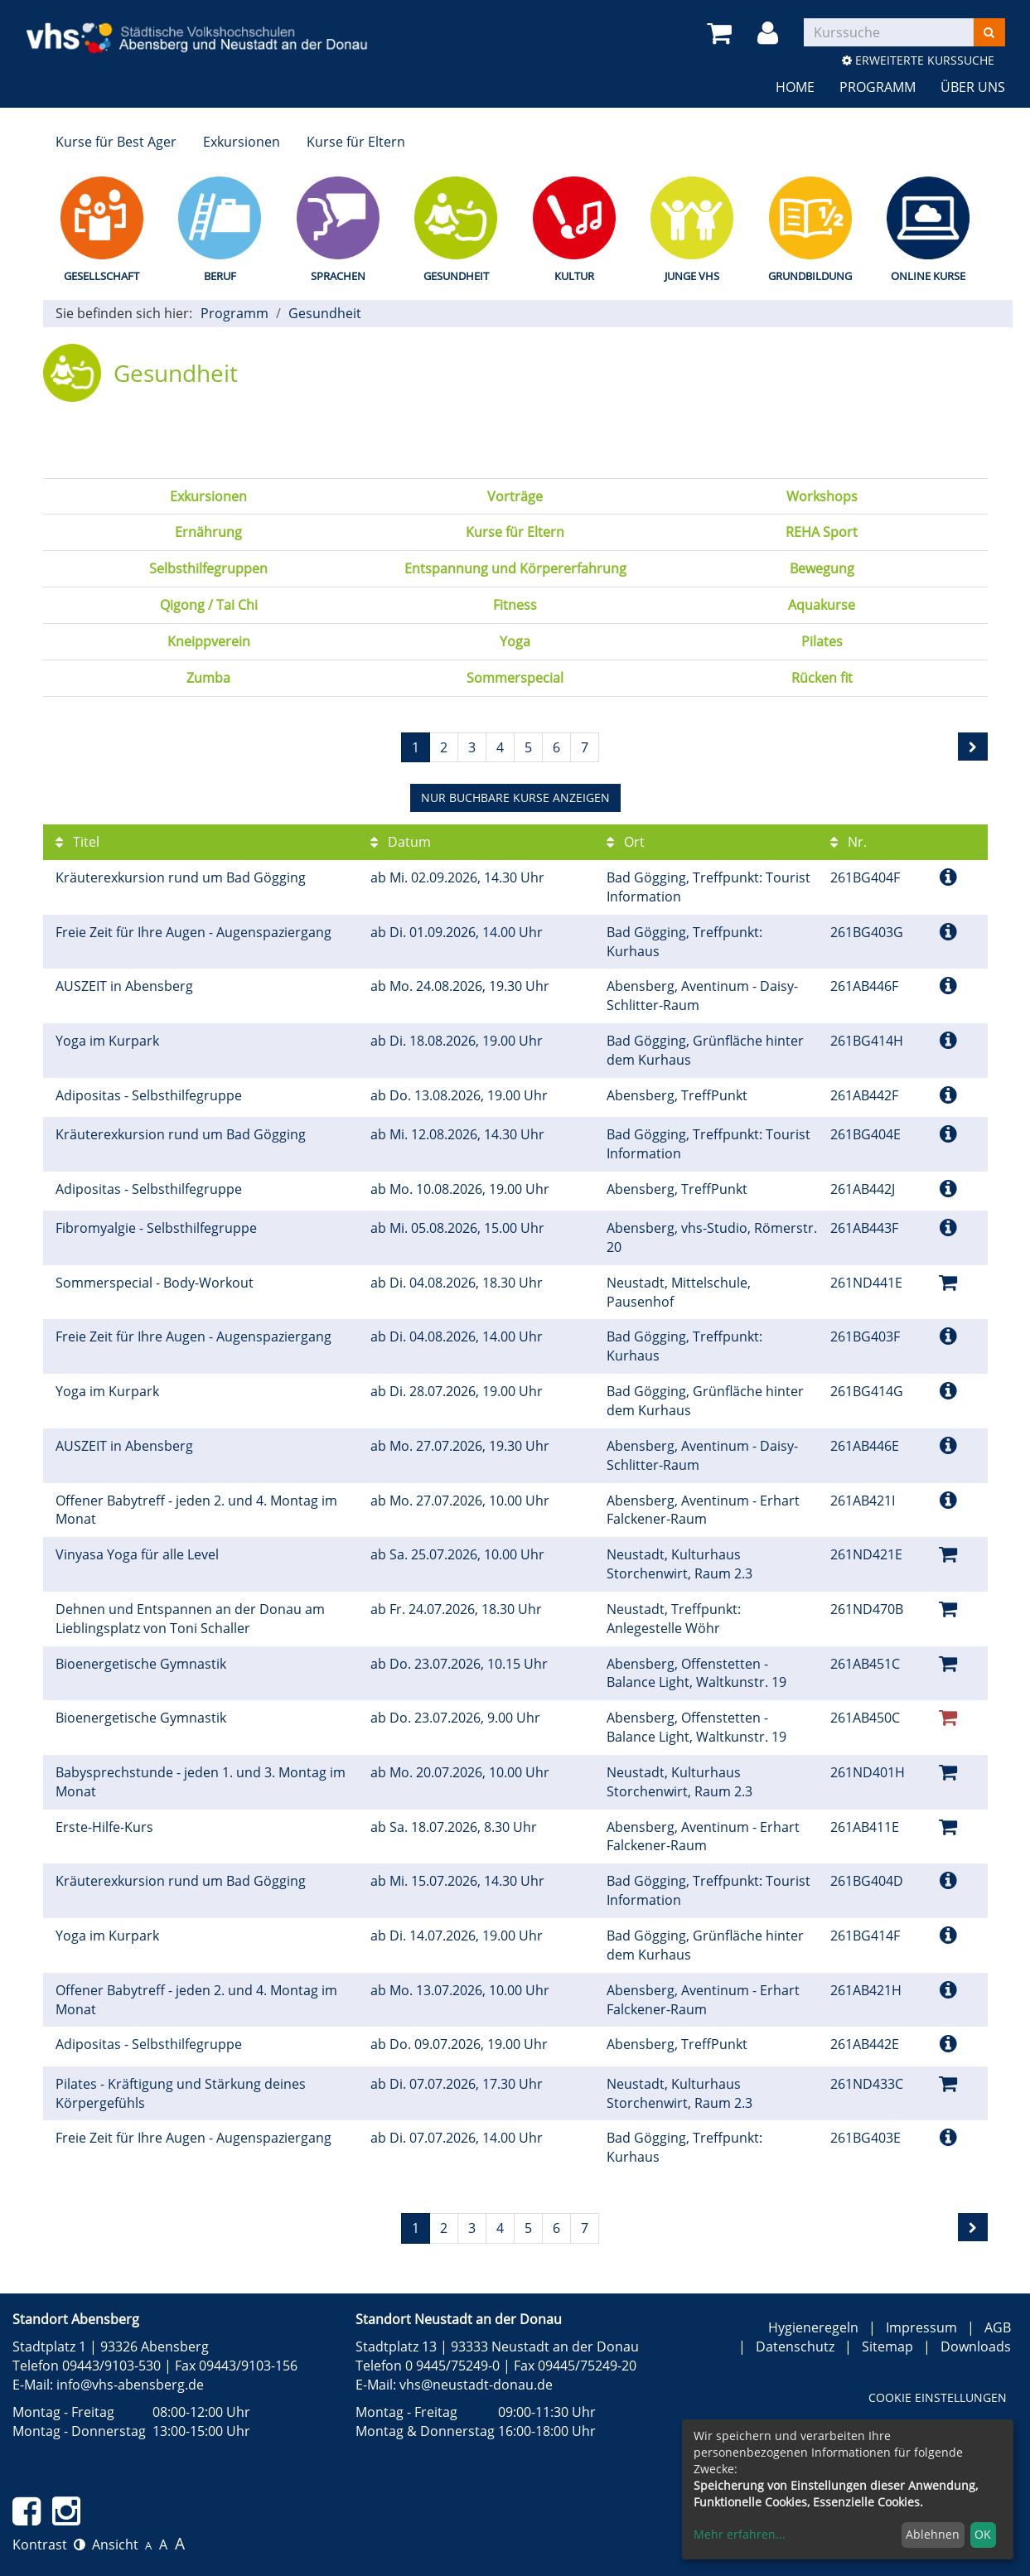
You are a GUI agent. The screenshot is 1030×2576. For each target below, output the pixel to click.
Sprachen (338, 275)
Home (795, 87)
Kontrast (48, 2544)
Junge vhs (692, 275)
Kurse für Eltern (356, 142)
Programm (877, 87)
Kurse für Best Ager (116, 142)
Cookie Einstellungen (937, 2397)
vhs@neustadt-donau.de (476, 2384)
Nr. (848, 842)
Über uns (973, 87)
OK (982, 2534)
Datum (400, 842)
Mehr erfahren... (740, 2534)
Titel (77, 842)
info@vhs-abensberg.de (130, 2384)
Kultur (574, 275)
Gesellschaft (101, 275)
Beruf (220, 275)
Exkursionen (241, 142)
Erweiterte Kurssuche (918, 60)
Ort (626, 842)
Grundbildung (810, 275)
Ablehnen (933, 2534)
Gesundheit (456, 275)
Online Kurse (928, 275)
